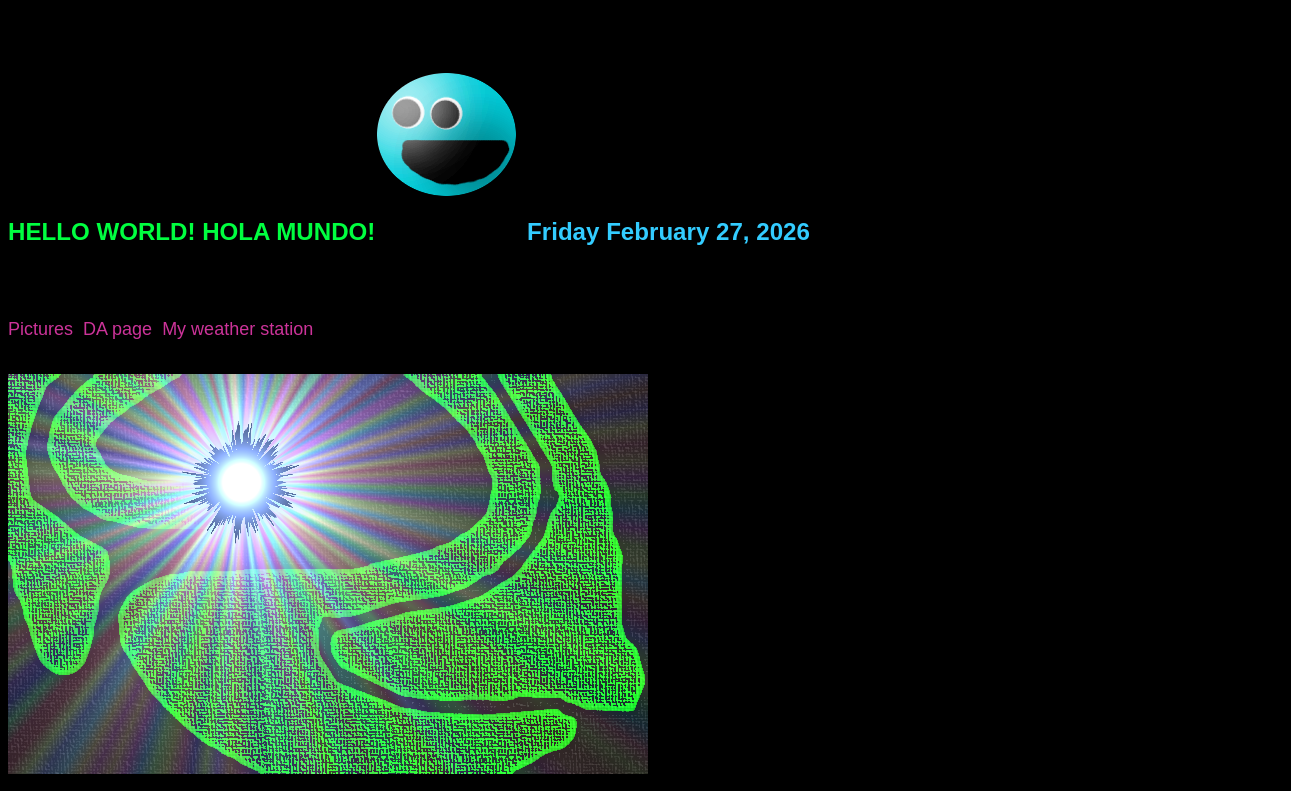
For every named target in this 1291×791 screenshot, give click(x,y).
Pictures (40, 329)
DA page (117, 329)
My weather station (237, 329)
